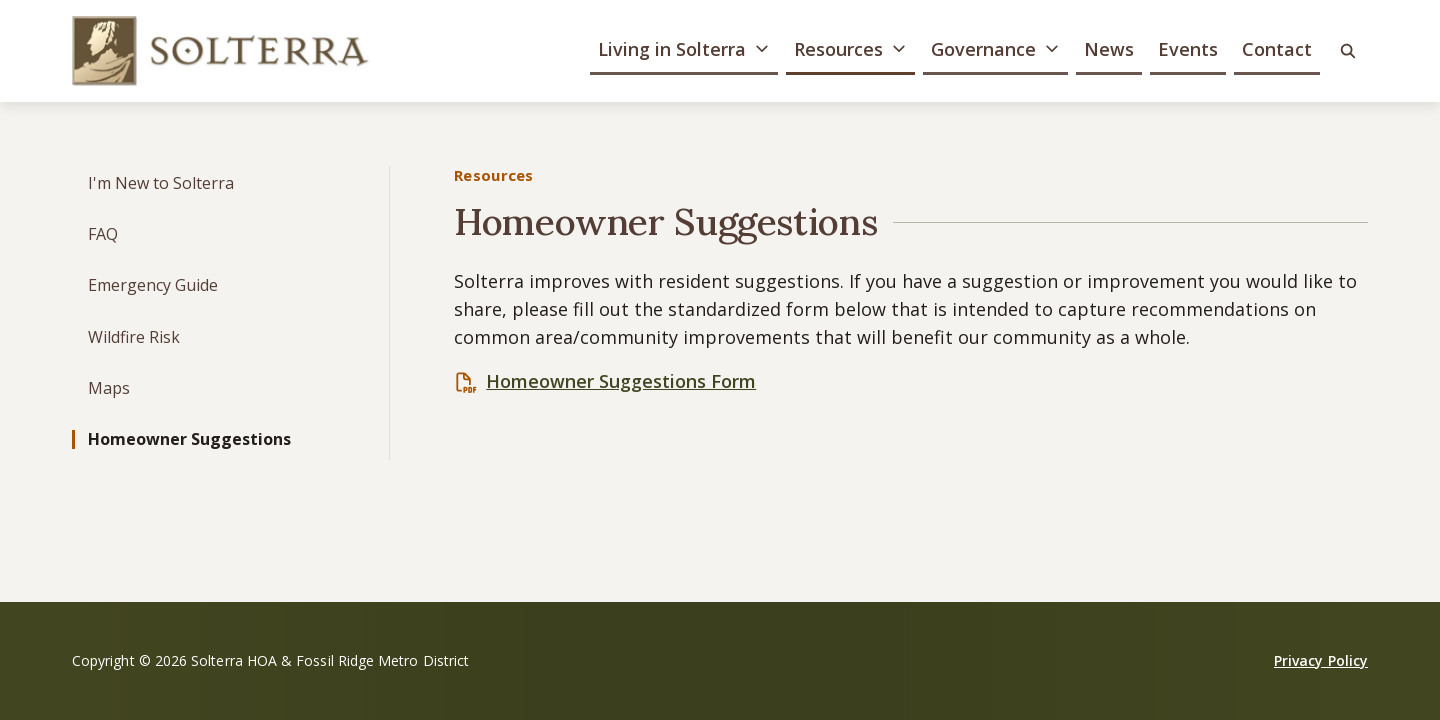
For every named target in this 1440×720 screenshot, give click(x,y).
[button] (684, 51)
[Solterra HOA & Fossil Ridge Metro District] (222, 51)
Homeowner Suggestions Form (621, 381)
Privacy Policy (1321, 660)
